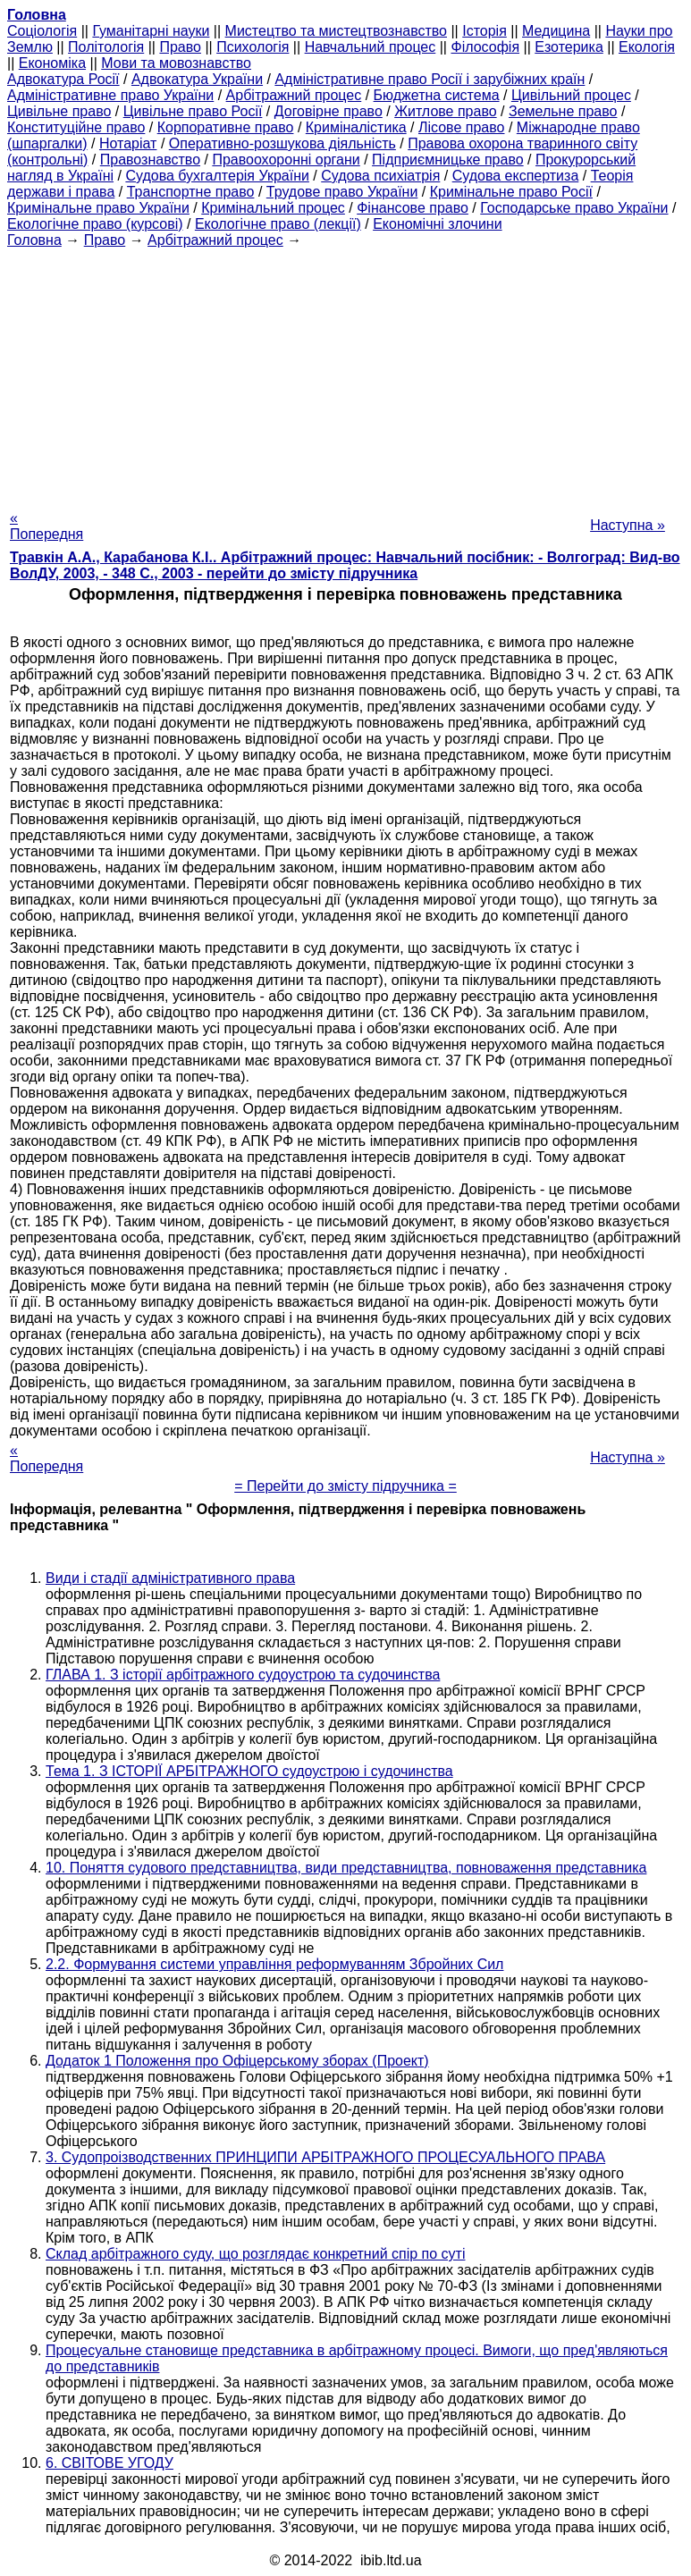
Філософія (485, 47)
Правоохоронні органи (285, 159)
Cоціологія (42, 30)
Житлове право (445, 111)
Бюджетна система (437, 95)
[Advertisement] (345, 373)
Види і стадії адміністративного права (170, 1578)
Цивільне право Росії (193, 111)
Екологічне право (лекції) (278, 224)
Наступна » (627, 525)
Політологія (106, 47)
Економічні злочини (437, 224)
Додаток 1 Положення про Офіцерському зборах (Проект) (237, 2060)
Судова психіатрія (380, 175)
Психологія (252, 47)
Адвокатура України (197, 79)
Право (180, 47)
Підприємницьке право (448, 159)
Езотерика (569, 47)
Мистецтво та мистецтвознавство (336, 30)
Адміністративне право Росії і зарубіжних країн (429, 79)
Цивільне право (59, 111)
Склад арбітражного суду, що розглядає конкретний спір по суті (255, 2253)
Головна (34, 240)
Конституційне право (76, 127)
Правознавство (150, 159)
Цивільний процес (571, 95)
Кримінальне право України (98, 207)
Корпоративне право (225, 127)
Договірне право (328, 111)
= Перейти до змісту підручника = (345, 1486)
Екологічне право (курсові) (95, 224)
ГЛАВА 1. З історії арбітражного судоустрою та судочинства (243, 1674)
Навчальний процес (370, 47)
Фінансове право (412, 207)
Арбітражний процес (294, 95)
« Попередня (46, 526)
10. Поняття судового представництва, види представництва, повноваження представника (346, 1867)
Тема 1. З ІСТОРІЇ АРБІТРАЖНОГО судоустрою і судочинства (249, 1771)
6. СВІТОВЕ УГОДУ (109, 2463)
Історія (484, 30)
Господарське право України (574, 207)
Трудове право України (342, 191)
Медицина (556, 30)
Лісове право (461, 127)
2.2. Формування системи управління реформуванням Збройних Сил (274, 1964)
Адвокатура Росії (63, 79)
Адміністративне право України (110, 95)
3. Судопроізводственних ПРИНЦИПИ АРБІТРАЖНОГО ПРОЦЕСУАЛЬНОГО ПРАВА (325, 2157)
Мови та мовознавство (176, 63)
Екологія (647, 47)
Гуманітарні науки (150, 30)
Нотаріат (127, 143)
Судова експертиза (515, 175)
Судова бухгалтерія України (217, 175)
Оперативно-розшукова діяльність (282, 143)
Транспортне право (191, 191)
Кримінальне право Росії (511, 191)
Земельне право (563, 111)
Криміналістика (356, 127)
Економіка (52, 63)
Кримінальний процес (273, 207)
